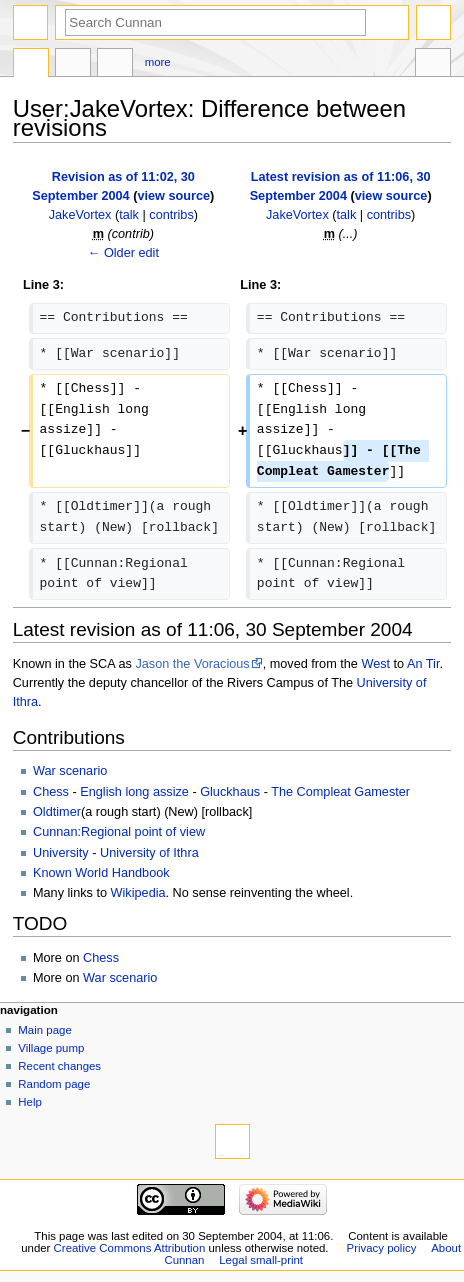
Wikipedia (138, 893)
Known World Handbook (101, 873)
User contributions (115, 65)
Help (30, 1102)
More (158, 62)
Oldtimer (57, 812)
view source (173, 196)
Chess (51, 792)
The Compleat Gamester (340, 792)
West (375, 664)
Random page (54, 1084)
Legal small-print (261, 1260)
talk (129, 215)
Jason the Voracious (192, 664)
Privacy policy (382, 1248)
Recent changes (59, 1066)
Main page (45, 1030)
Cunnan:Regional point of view (119, 832)
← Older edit (123, 253)
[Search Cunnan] (215, 22)
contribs (171, 215)
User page (31, 65)
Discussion (73, 65)
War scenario (70, 771)
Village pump (51, 1048)
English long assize (134, 792)
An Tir (423, 664)
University (61, 853)
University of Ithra (149, 853)
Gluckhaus (230, 792)
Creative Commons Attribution (130, 1248)
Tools (433, 65)
